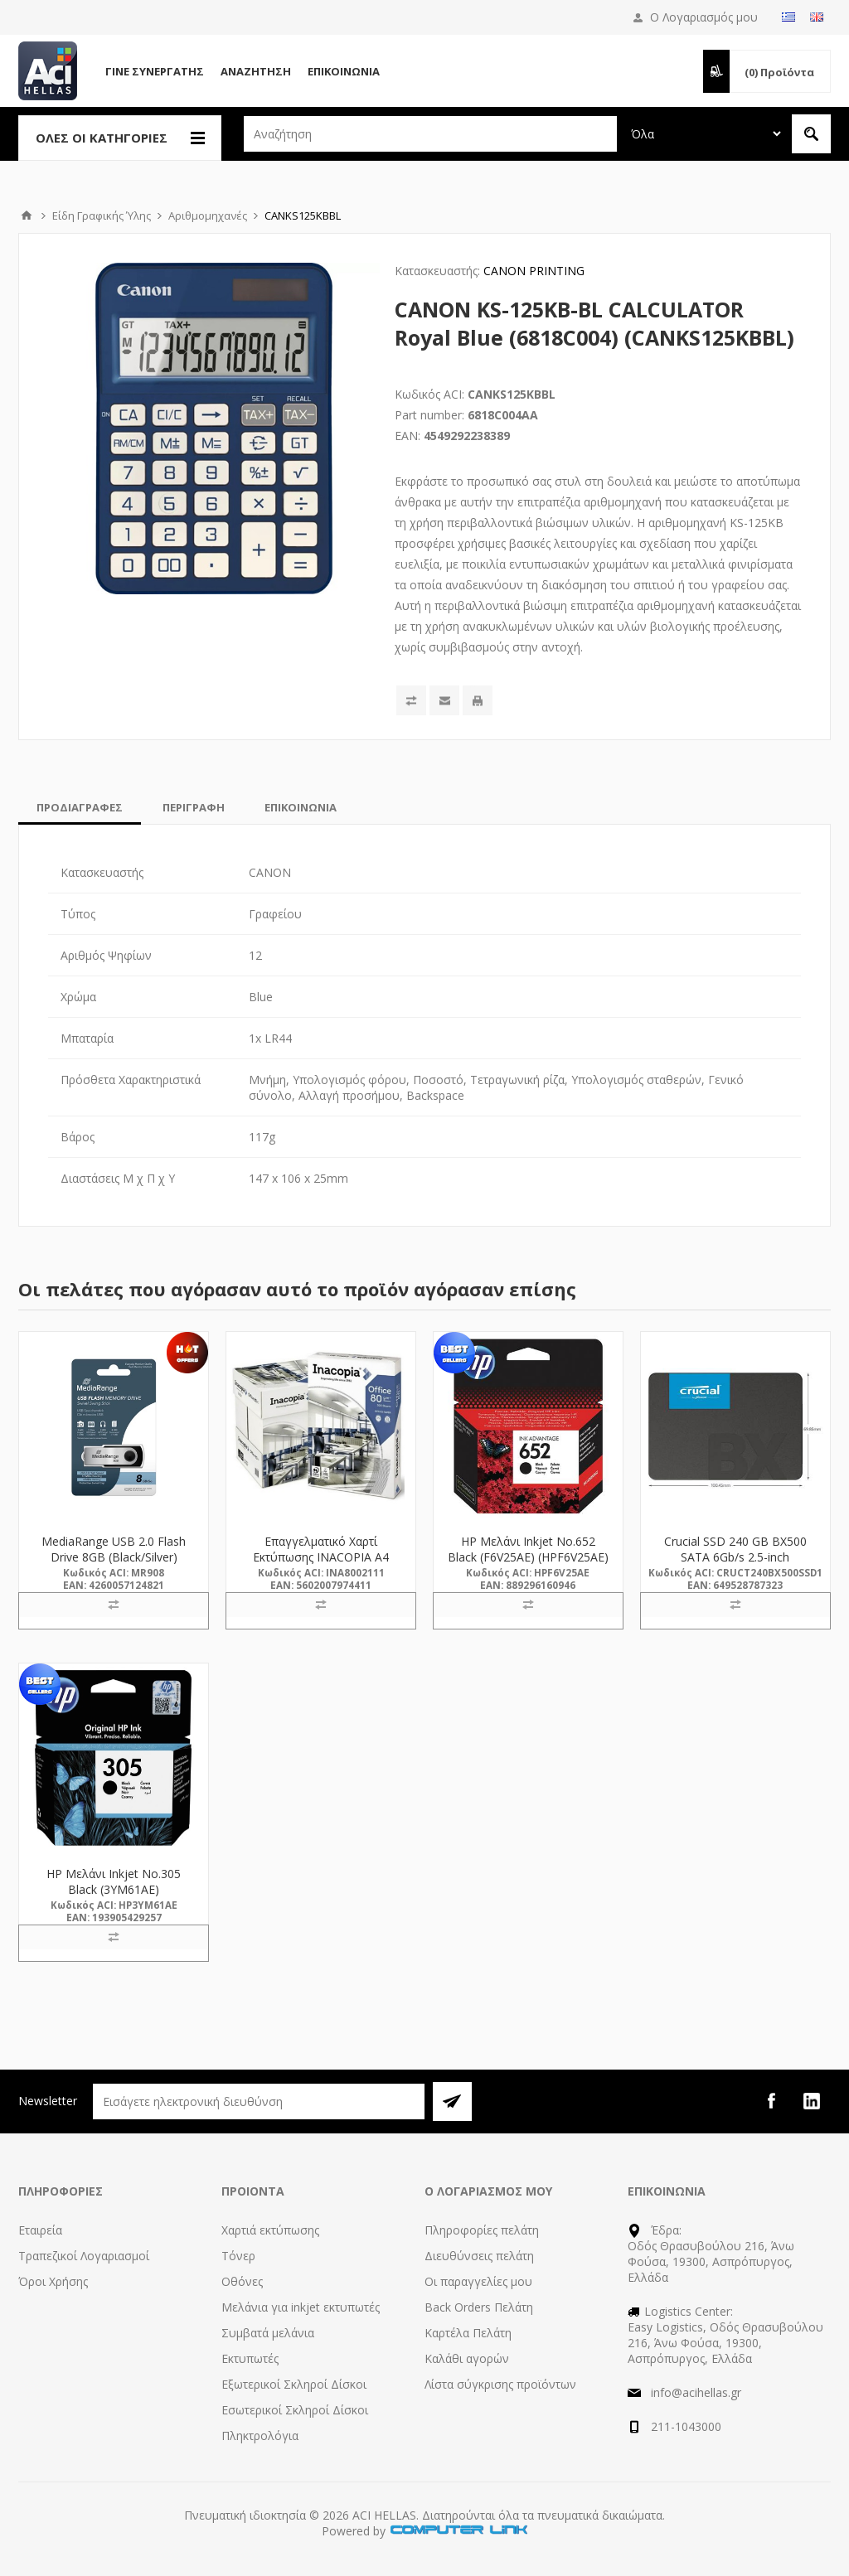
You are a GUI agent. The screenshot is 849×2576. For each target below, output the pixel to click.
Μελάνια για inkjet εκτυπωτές (300, 2307)
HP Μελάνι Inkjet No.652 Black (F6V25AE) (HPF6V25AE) (528, 1549)
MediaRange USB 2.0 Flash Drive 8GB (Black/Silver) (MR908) (113, 1557)
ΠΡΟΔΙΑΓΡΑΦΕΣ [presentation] (79, 807)
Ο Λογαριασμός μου (704, 17)
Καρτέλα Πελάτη (468, 2333)
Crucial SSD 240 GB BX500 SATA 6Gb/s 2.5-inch (735, 1549)
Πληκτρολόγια (259, 2435)
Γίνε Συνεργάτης (154, 71)
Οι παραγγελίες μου (478, 2281)
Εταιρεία (40, 2230)
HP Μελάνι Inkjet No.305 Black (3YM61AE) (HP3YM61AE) (113, 1889)
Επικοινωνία (344, 71)
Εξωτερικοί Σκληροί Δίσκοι (293, 2384)
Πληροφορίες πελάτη (481, 2230)
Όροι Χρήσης (53, 2281)
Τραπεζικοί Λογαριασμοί (83, 2256)
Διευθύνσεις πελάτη (479, 2256)
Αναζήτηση (256, 71)
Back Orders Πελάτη (478, 2307)
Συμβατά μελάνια (267, 2333)
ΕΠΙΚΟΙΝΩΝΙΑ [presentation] (300, 807)
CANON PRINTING (534, 270)
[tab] (79, 807)
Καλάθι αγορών (466, 2358)
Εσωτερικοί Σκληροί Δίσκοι (294, 2410)
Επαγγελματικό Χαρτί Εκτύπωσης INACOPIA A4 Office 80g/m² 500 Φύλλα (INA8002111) (321, 1564)
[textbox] (430, 134)
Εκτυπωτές (250, 2358)
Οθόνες (242, 2281)
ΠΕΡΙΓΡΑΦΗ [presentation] (194, 807)
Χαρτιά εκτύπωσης (270, 2230)
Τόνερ (238, 2256)
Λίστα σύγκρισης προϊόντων (500, 2384)
